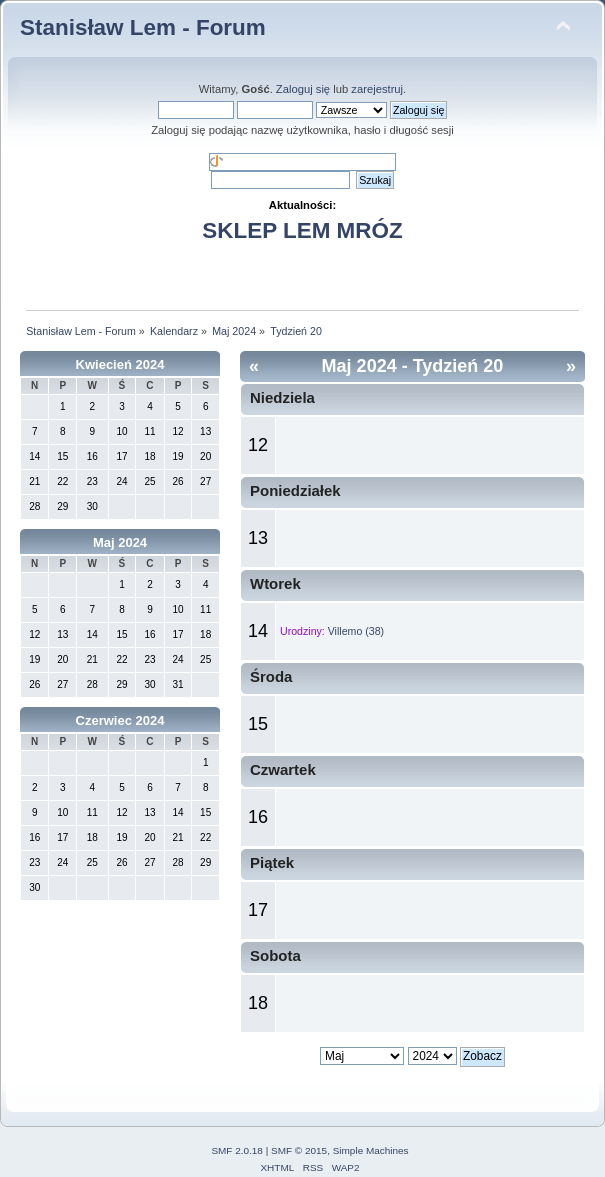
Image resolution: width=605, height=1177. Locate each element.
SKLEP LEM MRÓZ (302, 230)
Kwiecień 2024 (120, 364)
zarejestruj (377, 89)
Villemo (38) (356, 631)
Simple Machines (371, 1150)
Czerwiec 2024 (120, 720)
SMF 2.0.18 (237, 1150)
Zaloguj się (303, 89)
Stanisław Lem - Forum (143, 27)
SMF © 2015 (299, 1150)
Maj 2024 (120, 542)
